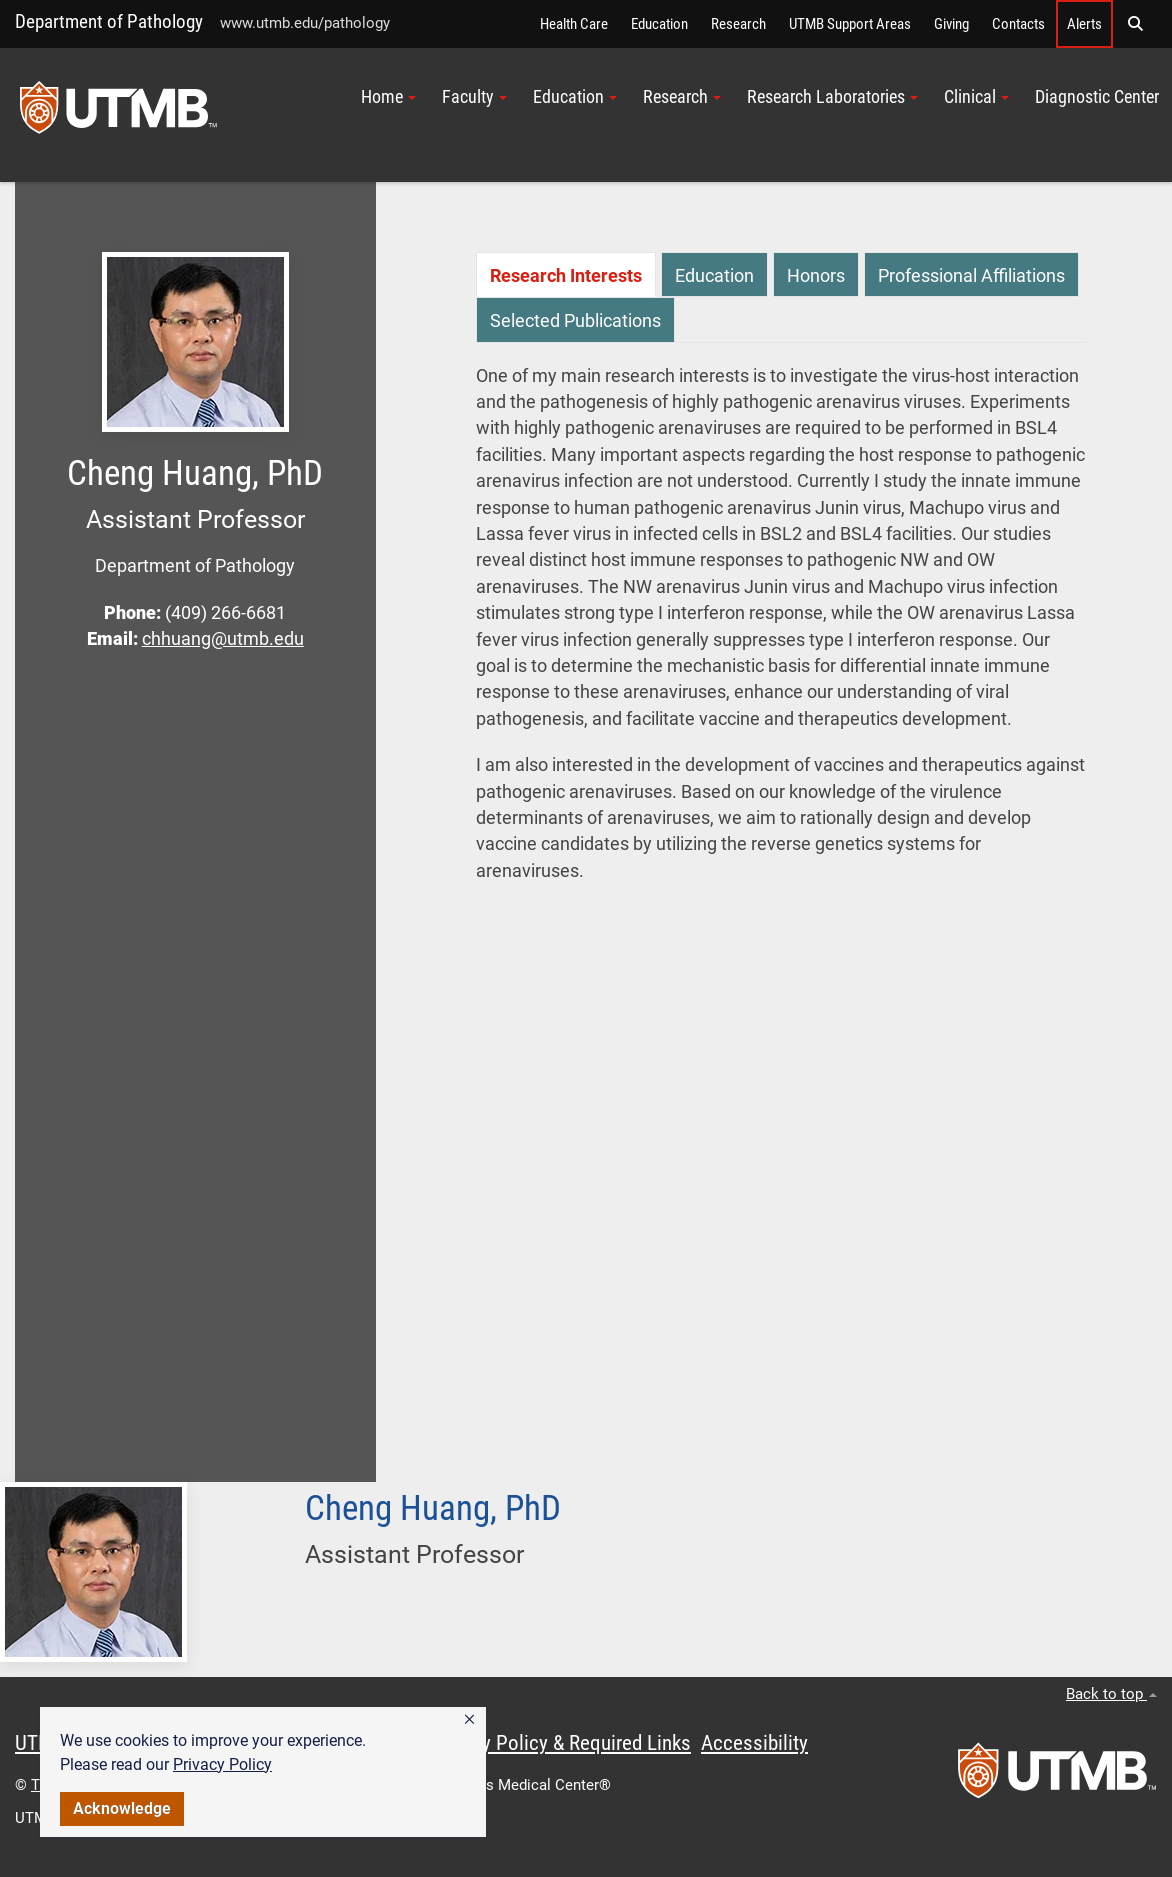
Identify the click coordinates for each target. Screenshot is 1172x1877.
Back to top (1111, 1694)
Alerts (1084, 24)
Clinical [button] (976, 97)
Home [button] (388, 97)
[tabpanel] (781, 633)
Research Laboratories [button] (832, 97)
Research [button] (682, 97)
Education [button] (575, 97)
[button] (469, 1720)
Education (659, 24)
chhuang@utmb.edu (223, 639)
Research (738, 24)
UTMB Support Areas (850, 24)
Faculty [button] (474, 97)
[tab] (566, 274)
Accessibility (754, 1743)
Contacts (1018, 24)
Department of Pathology (109, 21)
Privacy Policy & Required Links (560, 1743)
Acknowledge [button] (122, 1808)
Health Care (574, 24)
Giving (951, 24)
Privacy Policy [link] (222, 1764)
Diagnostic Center (1097, 97)
